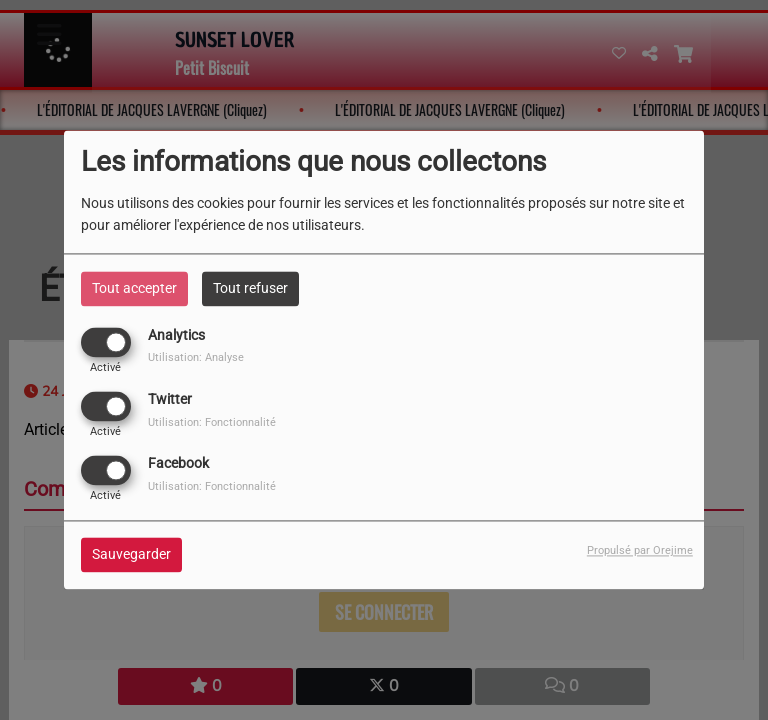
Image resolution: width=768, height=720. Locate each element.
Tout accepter (134, 288)
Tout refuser (250, 288)
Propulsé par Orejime (640, 551)
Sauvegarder (131, 555)
